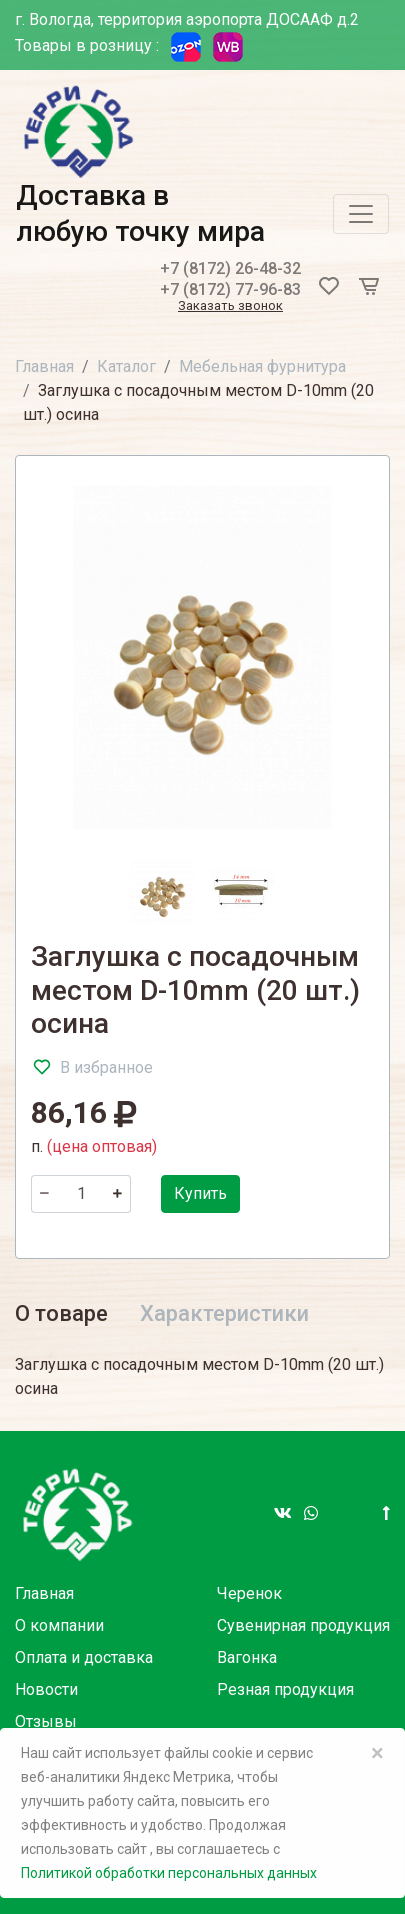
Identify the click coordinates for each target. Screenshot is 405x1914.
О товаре (61, 1313)
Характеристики (224, 1313)
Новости (46, 1689)
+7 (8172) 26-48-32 (230, 268)
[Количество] (81, 1194)
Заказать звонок (230, 306)
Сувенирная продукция (303, 1625)
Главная (44, 366)
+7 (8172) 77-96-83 (230, 289)
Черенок (249, 1593)
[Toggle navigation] (361, 214)
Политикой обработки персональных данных (169, 1873)
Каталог (126, 366)
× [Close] (377, 1753)
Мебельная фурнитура (262, 366)
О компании (59, 1625)
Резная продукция (285, 1689)
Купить (200, 1193)
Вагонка (247, 1657)
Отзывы (46, 1721)
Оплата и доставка (84, 1657)
